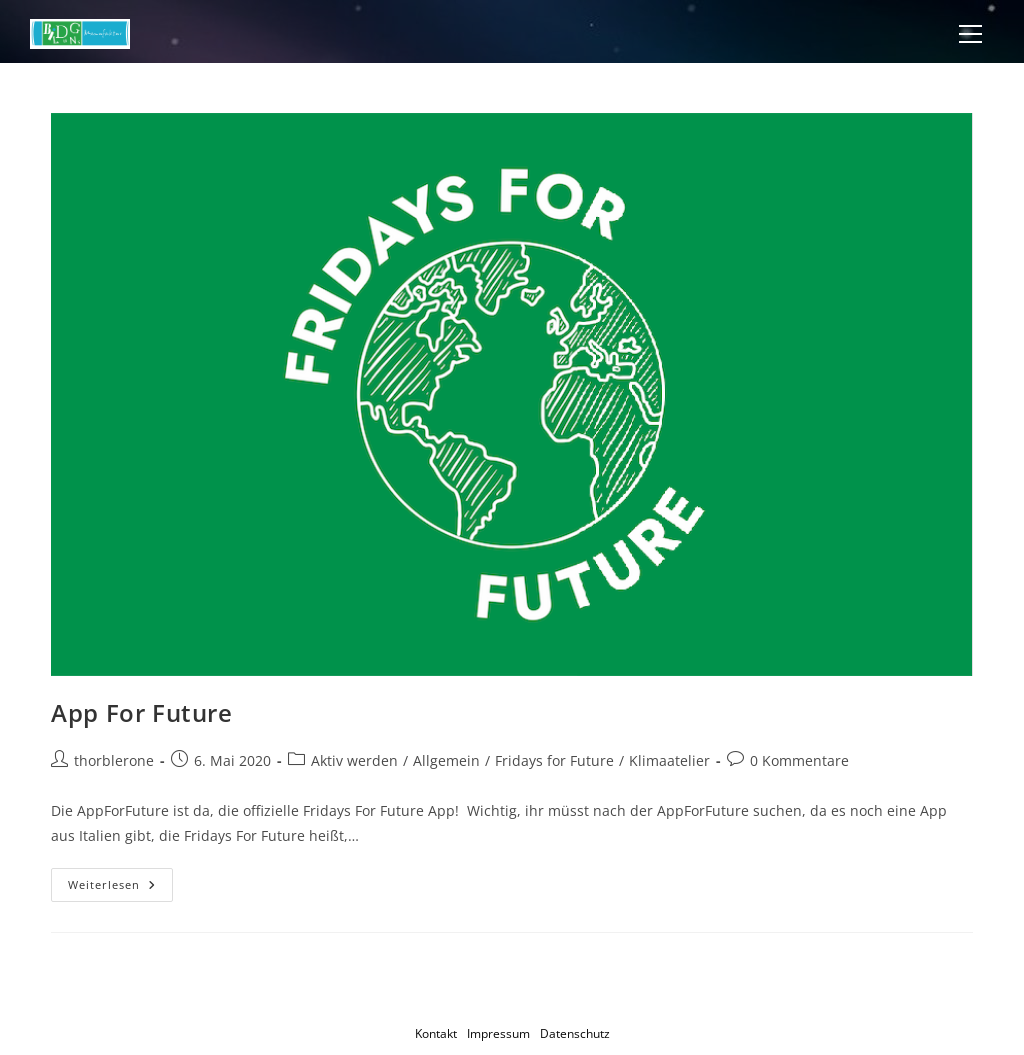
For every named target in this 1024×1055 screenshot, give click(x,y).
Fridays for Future (554, 760)
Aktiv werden (354, 760)
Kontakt (436, 1033)
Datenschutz (575, 1033)
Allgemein (446, 760)
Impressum (498, 1033)
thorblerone (114, 760)
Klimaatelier (669, 760)
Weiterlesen (120, 888)
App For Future (141, 712)
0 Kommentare (799, 760)
